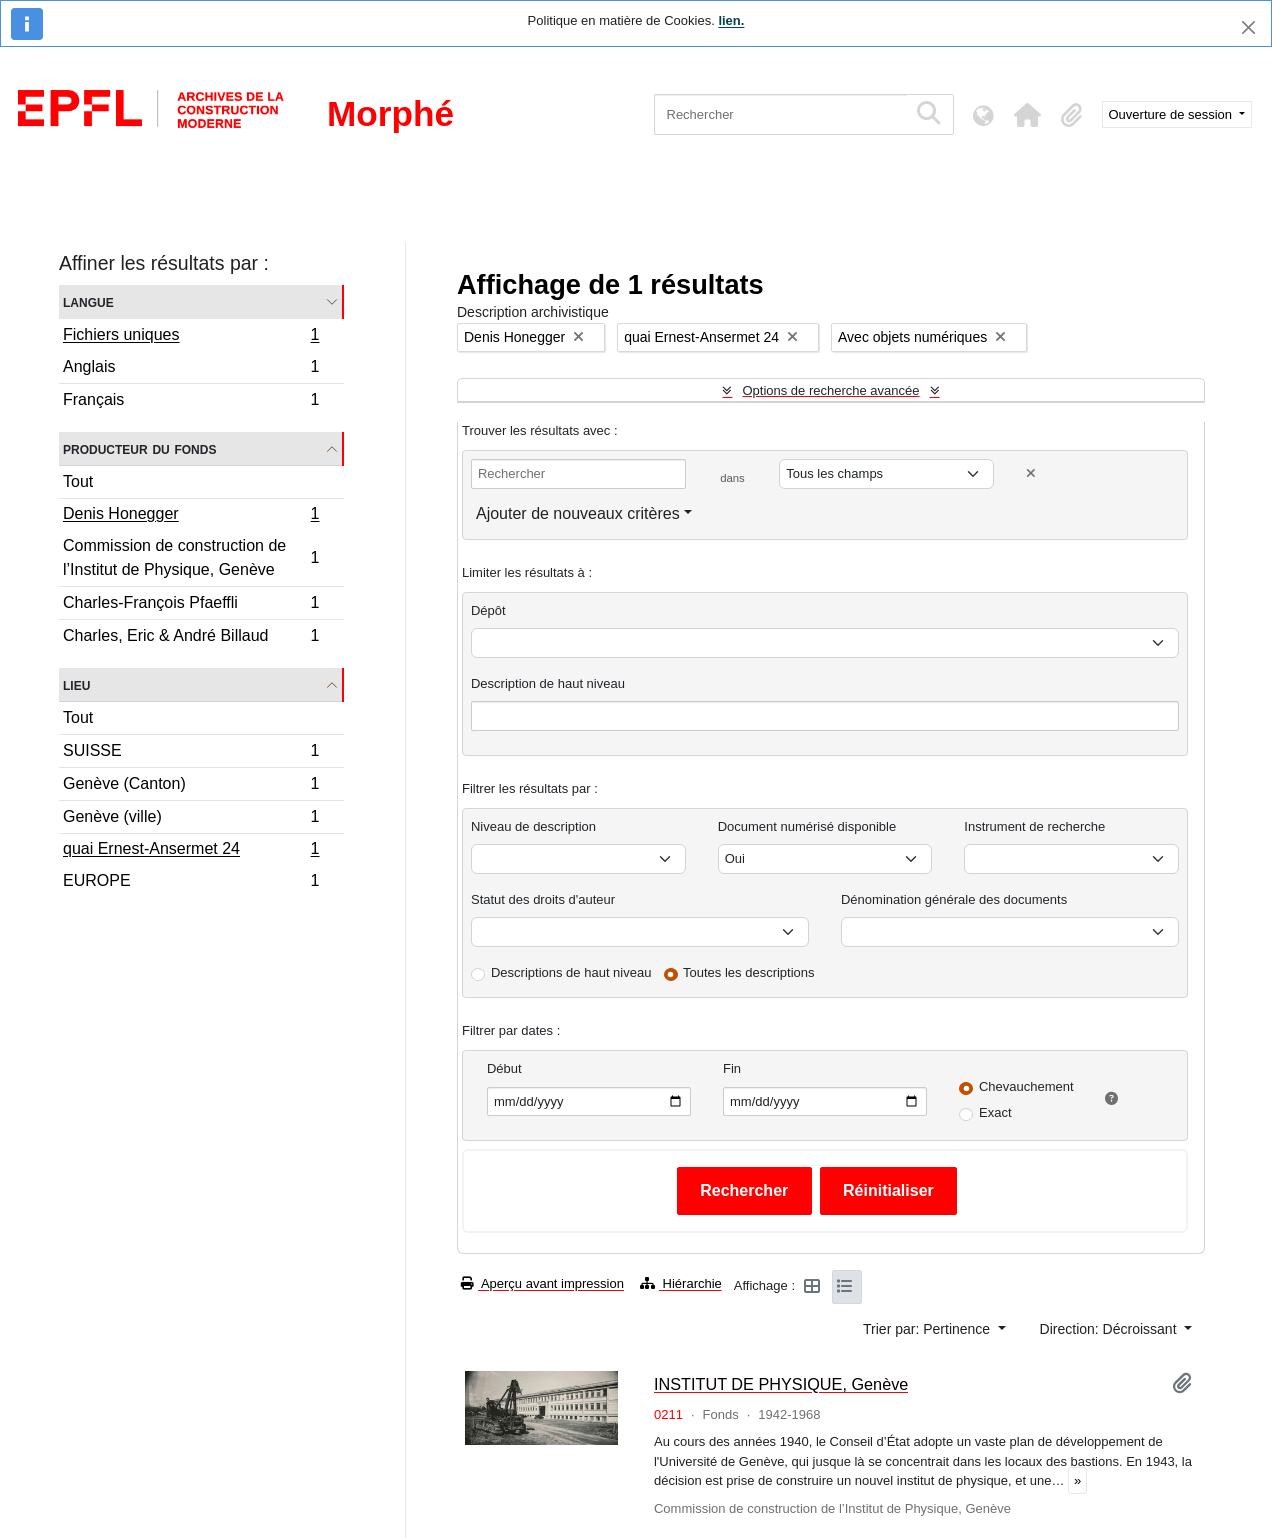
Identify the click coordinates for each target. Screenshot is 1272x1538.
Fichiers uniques (191, 337)
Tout (78, 481)
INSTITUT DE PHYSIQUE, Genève (781, 1384)
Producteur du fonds (139, 448)
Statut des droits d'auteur (543, 899)
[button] (1028, 115)
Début (504, 1068)
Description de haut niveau (548, 683)
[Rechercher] (780, 114)
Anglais (191, 369)
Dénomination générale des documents (954, 899)
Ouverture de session (1172, 114)
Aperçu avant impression (542, 1283)
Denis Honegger (191, 516)
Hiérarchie (681, 1283)
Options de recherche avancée (830, 390)
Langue (88, 301)
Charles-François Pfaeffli (191, 605)
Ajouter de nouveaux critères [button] (578, 513)
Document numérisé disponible (807, 826)
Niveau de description (533, 826)
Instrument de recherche (1034, 826)
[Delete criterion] (1031, 473)
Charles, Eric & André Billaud (191, 638)
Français (191, 402)
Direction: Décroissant (1110, 1329)
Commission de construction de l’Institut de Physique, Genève (191, 557)
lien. (731, 20)
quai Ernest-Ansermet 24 (191, 851)
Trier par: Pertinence (928, 1329)
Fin (732, 1068)
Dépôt (488, 610)
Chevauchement (1026, 1086)
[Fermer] (1248, 27)
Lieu (76, 684)
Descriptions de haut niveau (571, 972)
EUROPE (191, 883)
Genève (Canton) (191, 786)
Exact (995, 1112)
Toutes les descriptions (749, 972)
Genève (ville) (191, 819)
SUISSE (191, 753)
